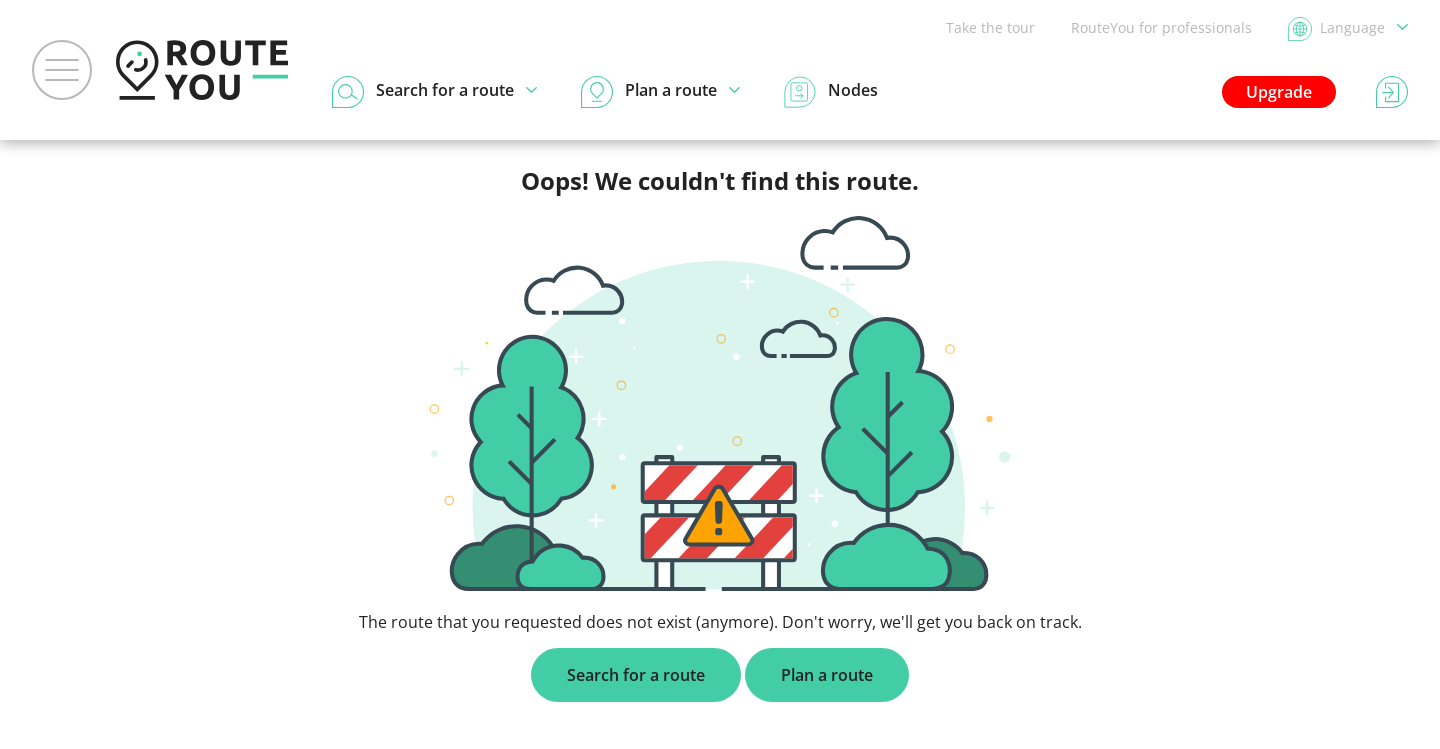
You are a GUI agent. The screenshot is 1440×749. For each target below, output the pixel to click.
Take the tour (990, 27)
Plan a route (827, 675)
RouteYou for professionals (1161, 27)
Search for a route (636, 675)
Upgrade (1279, 92)
